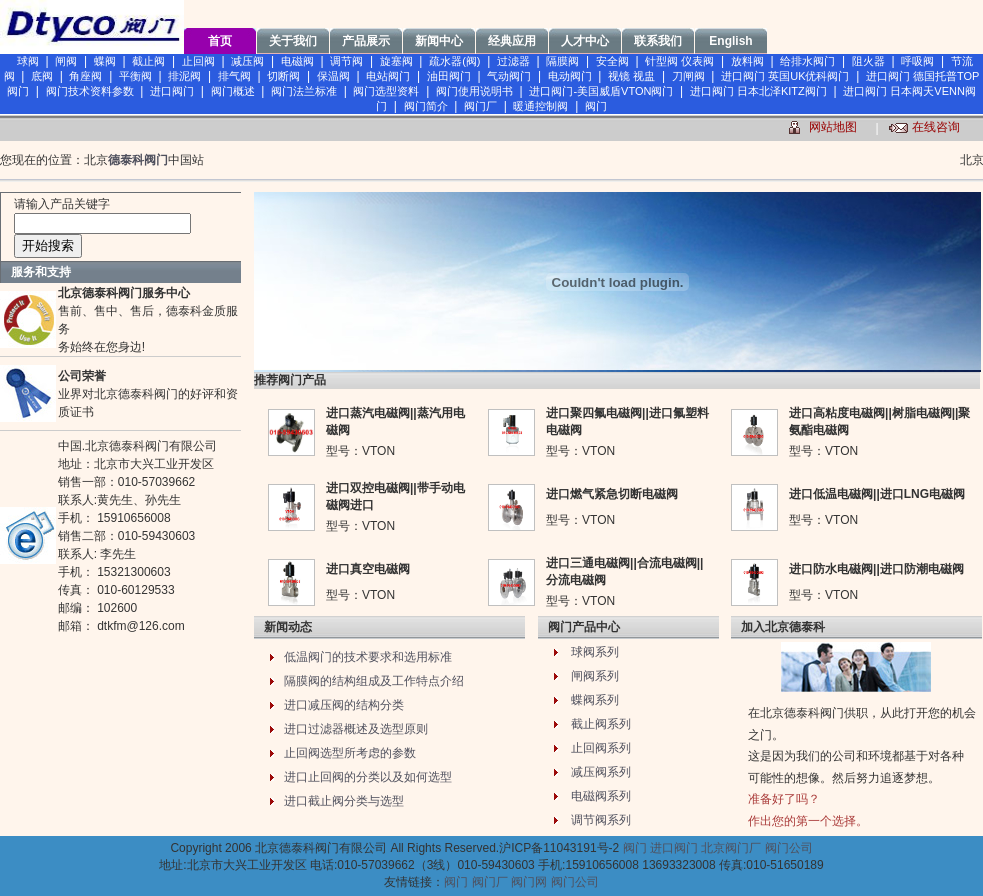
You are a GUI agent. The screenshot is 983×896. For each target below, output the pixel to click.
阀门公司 (789, 848)
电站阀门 (388, 76)
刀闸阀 (688, 76)
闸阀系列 (595, 676)
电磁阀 (297, 61)
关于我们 (293, 41)
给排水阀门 (807, 61)
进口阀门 (172, 91)
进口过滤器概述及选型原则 (356, 729)
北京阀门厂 (731, 848)
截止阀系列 (601, 724)
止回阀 (198, 61)
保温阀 (333, 76)
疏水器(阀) (454, 61)
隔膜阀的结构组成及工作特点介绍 (374, 681)
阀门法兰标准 (304, 91)
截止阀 (148, 61)
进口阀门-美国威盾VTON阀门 (601, 91)
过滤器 (513, 61)
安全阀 (612, 61)
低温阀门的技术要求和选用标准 (368, 657)
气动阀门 (509, 76)
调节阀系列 (601, 820)
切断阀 (283, 76)
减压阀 (247, 61)
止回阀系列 (601, 748)
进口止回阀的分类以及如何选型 (368, 777)
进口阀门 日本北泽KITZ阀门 (758, 91)
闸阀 (66, 61)
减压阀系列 (601, 772)
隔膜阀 (562, 61)
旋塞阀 (396, 61)
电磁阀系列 (601, 796)
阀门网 (529, 882)
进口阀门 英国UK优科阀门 (785, 76)
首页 (220, 41)
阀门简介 (426, 106)
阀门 (596, 106)
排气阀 (234, 76)
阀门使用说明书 (474, 91)
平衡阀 (135, 76)
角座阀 (85, 76)
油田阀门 (449, 76)
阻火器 (868, 61)
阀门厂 (480, 106)
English (730, 41)
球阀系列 (595, 652)
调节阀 (346, 61)
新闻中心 (439, 41)
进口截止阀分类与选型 (344, 801)
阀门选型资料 (386, 91)
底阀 (42, 76)
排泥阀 (184, 76)
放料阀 (747, 61)
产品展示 (366, 41)
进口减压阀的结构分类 (344, 705)
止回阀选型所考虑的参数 (350, 753)
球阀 (28, 61)
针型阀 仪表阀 (679, 61)
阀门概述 (233, 91)
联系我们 (658, 41)
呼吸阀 (917, 61)
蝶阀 (105, 61)
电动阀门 (570, 76)
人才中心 (585, 41)
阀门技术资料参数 (90, 91)
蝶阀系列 (595, 700)
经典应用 (512, 41)
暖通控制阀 (540, 106)
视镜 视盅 (631, 76)
